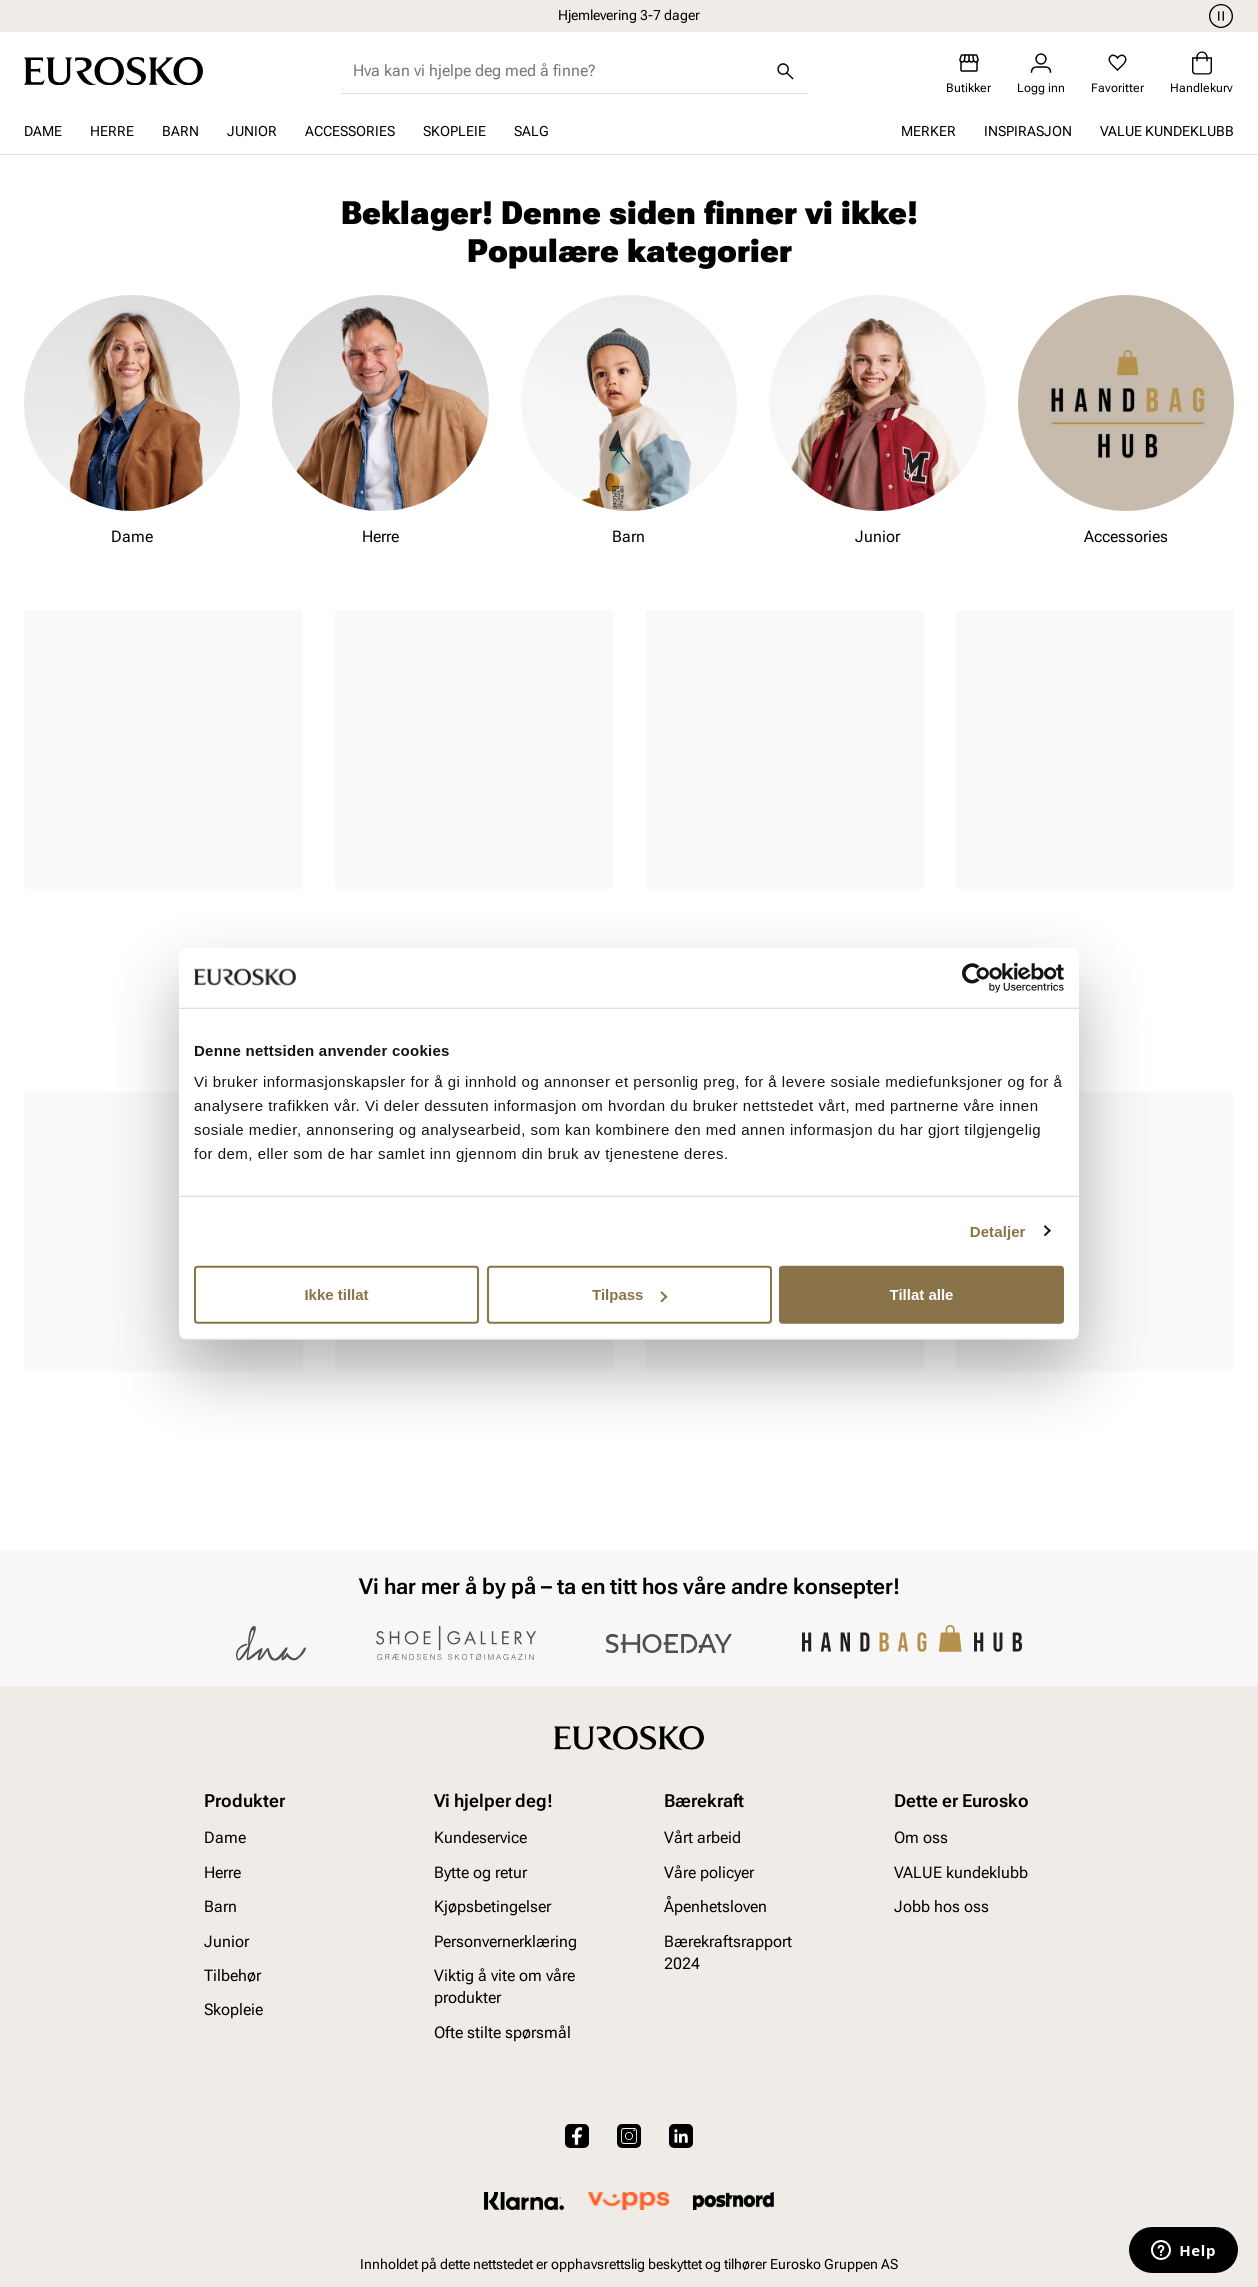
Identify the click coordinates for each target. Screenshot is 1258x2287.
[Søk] (786, 71)
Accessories (350, 131)
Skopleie (454, 131)
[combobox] (558, 71)
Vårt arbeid (702, 1837)
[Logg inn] (1041, 73)
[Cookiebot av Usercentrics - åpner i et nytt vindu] (976, 977)
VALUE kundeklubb (1167, 131)
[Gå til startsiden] (113, 71)
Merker (928, 131)
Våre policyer (709, 1872)
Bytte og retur (480, 1872)
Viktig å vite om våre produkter (504, 1986)
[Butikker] (968, 73)
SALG (531, 131)
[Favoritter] (1117, 73)
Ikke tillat (336, 1294)
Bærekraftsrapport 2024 (728, 1951)
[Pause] (1218, 16)
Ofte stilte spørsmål (502, 2032)
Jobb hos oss (941, 1906)
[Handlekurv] (1201, 73)
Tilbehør (232, 1975)
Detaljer (998, 1230)
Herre (112, 131)
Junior (252, 131)
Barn (180, 131)
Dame (43, 131)
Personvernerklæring (505, 1940)
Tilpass (629, 1294)
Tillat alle (922, 1294)
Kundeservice (480, 1837)
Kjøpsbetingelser (492, 1906)
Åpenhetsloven (715, 1906)
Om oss (921, 1837)
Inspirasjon (1028, 131)
